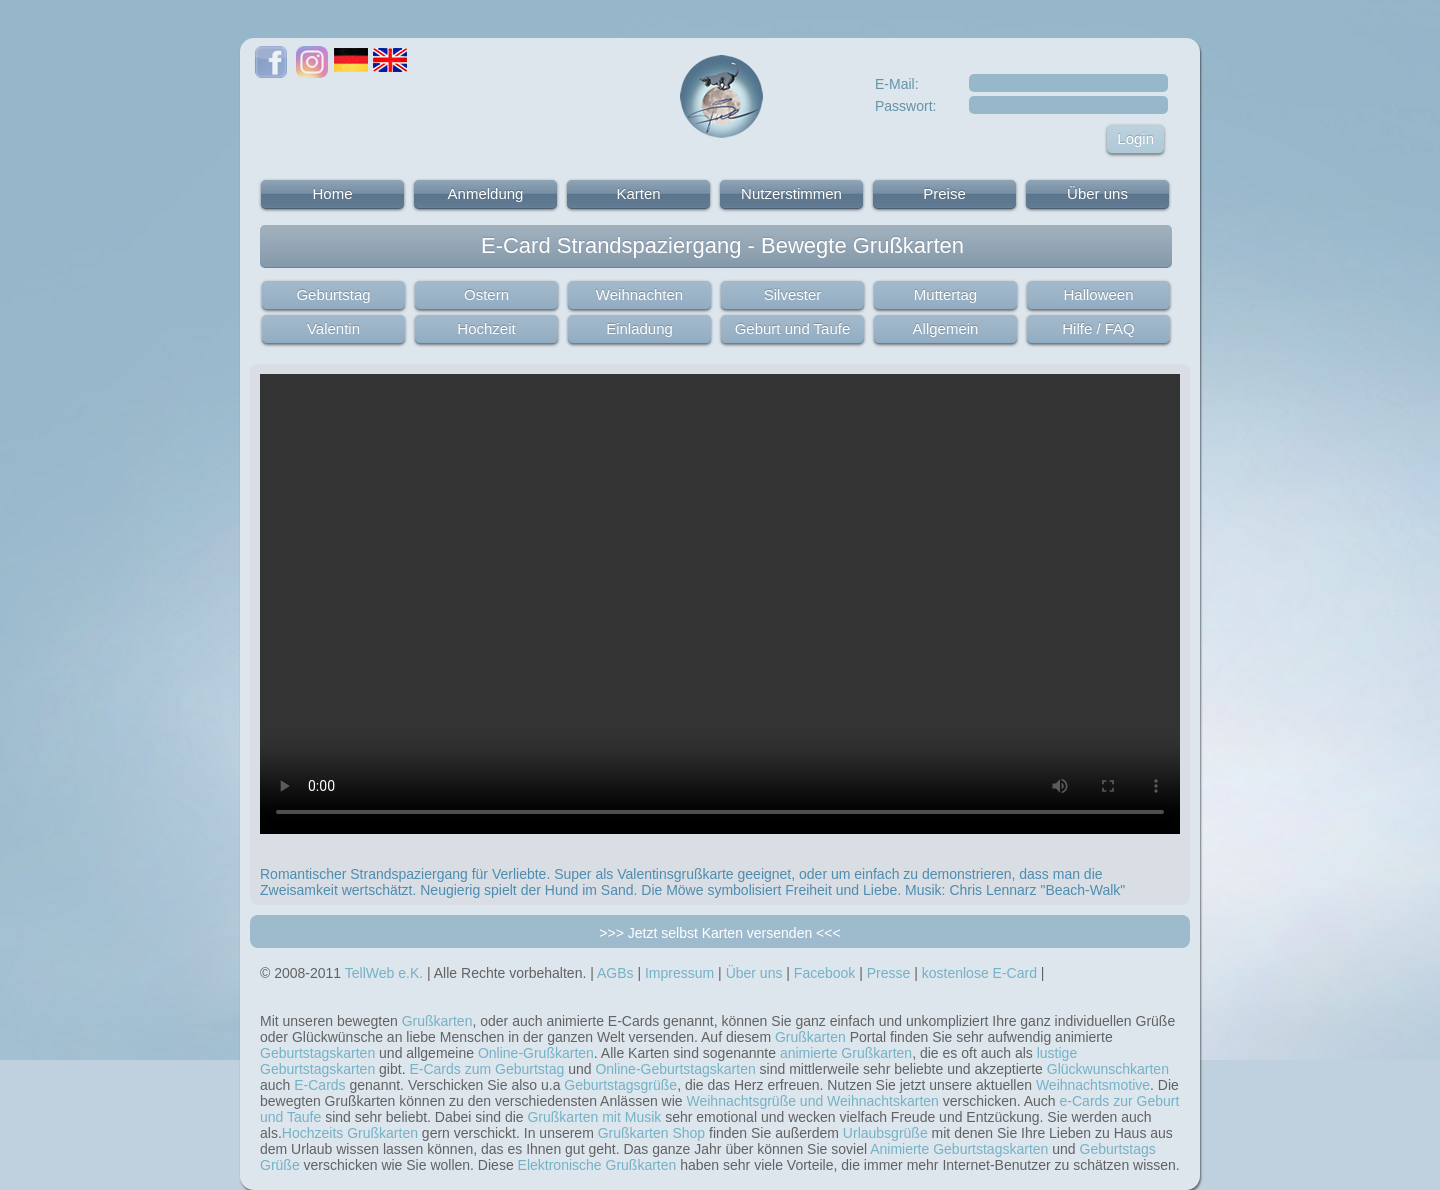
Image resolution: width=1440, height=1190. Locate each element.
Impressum (679, 973)
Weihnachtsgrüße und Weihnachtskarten (813, 1101)
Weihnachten (639, 294)
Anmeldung (486, 193)
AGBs (615, 973)
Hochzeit (486, 328)
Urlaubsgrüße (885, 1133)
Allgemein (946, 328)
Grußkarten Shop (651, 1133)
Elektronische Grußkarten (597, 1165)
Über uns (1097, 193)
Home (332, 193)
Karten (638, 193)
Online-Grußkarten (536, 1053)
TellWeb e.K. (384, 973)
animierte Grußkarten (846, 1053)
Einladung (639, 328)
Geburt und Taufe (793, 328)
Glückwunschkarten (1108, 1069)
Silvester (793, 294)
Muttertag (945, 294)
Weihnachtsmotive (1093, 1085)
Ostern (486, 294)
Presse (889, 973)
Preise (944, 193)
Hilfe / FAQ (1098, 328)
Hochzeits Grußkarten (350, 1133)
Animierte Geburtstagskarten (959, 1149)
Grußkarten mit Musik (594, 1117)
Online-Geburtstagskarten (675, 1069)
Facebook (824, 973)
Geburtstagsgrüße (620, 1085)
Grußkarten (437, 1021)
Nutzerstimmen (791, 193)
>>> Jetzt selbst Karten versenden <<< (719, 933)
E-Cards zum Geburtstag (486, 1069)
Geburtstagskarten (317, 1053)
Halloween (1098, 294)
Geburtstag (333, 294)
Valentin (333, 328)
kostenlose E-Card (979, 973)
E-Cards (319, 1085)
